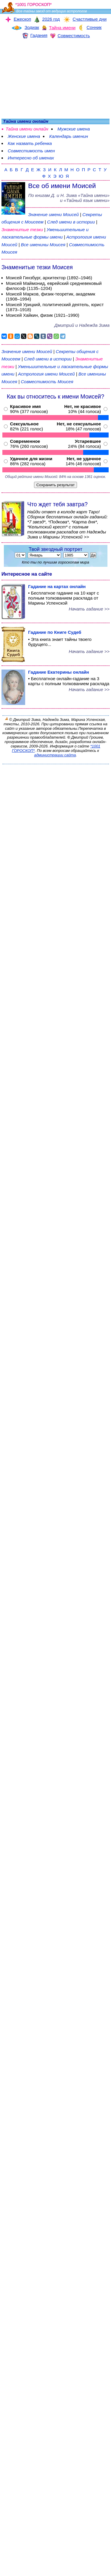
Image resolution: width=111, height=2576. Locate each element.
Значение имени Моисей (53, 214)
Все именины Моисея (44, 244)
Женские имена (24, 136)
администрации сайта (55, 755)
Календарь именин (68, 136)
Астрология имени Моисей (46, 373)
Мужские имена (73, 128)
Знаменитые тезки (22, 229)
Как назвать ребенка (30, 143)
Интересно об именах (31, 157)
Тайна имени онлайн (27, 128)
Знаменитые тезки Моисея (37, 267)
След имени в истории (71, 221)
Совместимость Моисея (47, 381)
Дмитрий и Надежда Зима (82, 325)
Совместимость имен (31, 150)
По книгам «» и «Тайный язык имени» (69, 198)
